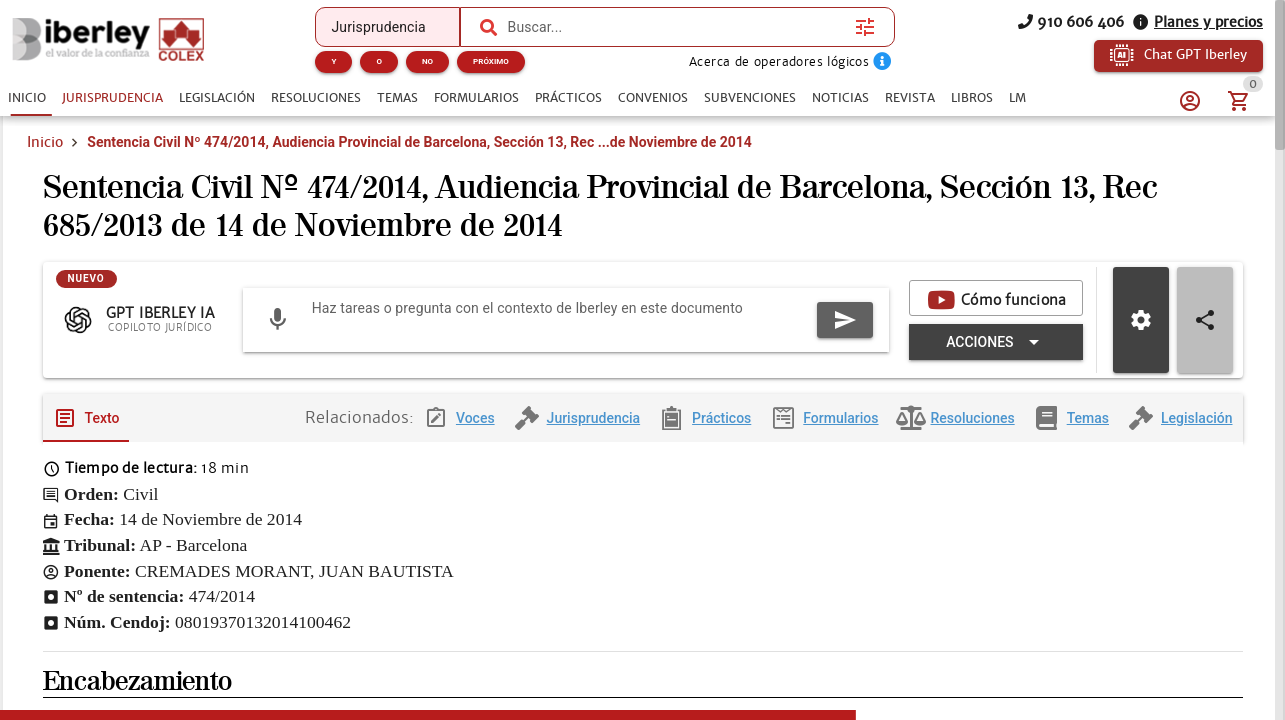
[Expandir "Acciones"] (671, 384)
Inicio (45, 168)
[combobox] (677, 27)
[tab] (27, 98)
